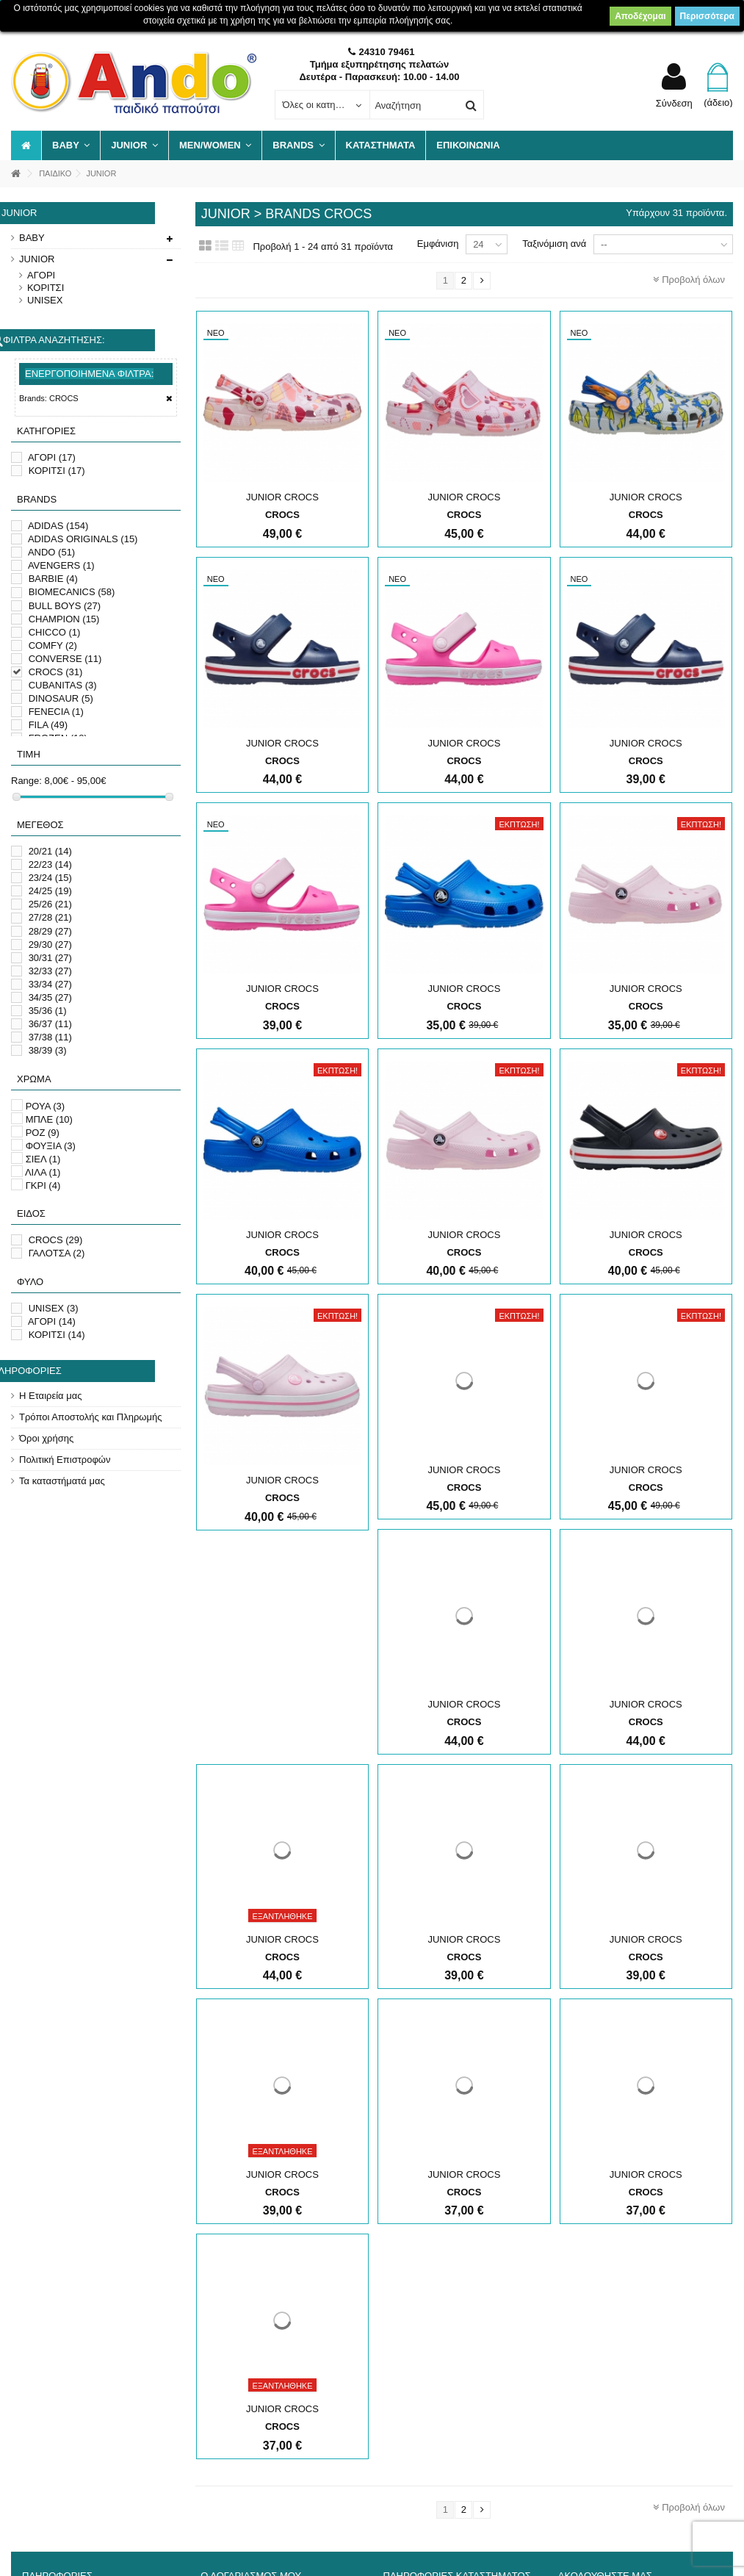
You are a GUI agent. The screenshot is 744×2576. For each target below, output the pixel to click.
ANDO (51, 552)
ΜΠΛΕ (49, 1119)
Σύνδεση (674, 103)
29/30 (50, 944)
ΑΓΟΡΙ (41, 275)
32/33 (50, 970)
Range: (26, 780)
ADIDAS (58, 525)
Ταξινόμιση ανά (554, 243)
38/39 (48, 1050)
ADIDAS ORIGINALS (83, 538)
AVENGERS (61, 565)
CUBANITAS (63, 685)
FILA (48, 724)
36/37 (50, 1023)
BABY (32, 237)
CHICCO (55, 632)
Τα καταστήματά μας (62, 1480)
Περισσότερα (707, 16)
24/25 (50, 890)
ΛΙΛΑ (42, 1172)
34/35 (50, 997)
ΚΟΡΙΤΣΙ (45, 287)
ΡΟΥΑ (45, 1106)
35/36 (48, 1010)
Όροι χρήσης (46, 1438)
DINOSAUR (61, 698)
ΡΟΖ (42, 1132)
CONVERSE (65, 658)
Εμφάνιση (438, 243)
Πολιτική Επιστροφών (65, 1459)
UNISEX (44, 300)
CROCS (56, 671)
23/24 (50, 877)
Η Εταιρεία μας (50, 1395)
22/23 (50, 864)
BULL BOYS (65, 605)
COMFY (53, 645)
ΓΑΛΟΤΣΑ (57, 1253)
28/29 (50, 931)
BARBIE (53, 578)
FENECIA (56, 711)
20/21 (50, 851)
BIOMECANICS (72, 591)
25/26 (50, 904)
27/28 (50, 917)
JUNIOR (36, 259)
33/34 (50, 984)
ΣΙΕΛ (43, 1159)
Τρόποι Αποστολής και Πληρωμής (90, 1416)
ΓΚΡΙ (43, 1185)
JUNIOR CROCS (282, 497)
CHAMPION (64, 619)
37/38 (50, 1037)
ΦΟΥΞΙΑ (51, 1145)
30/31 (50, 957)
